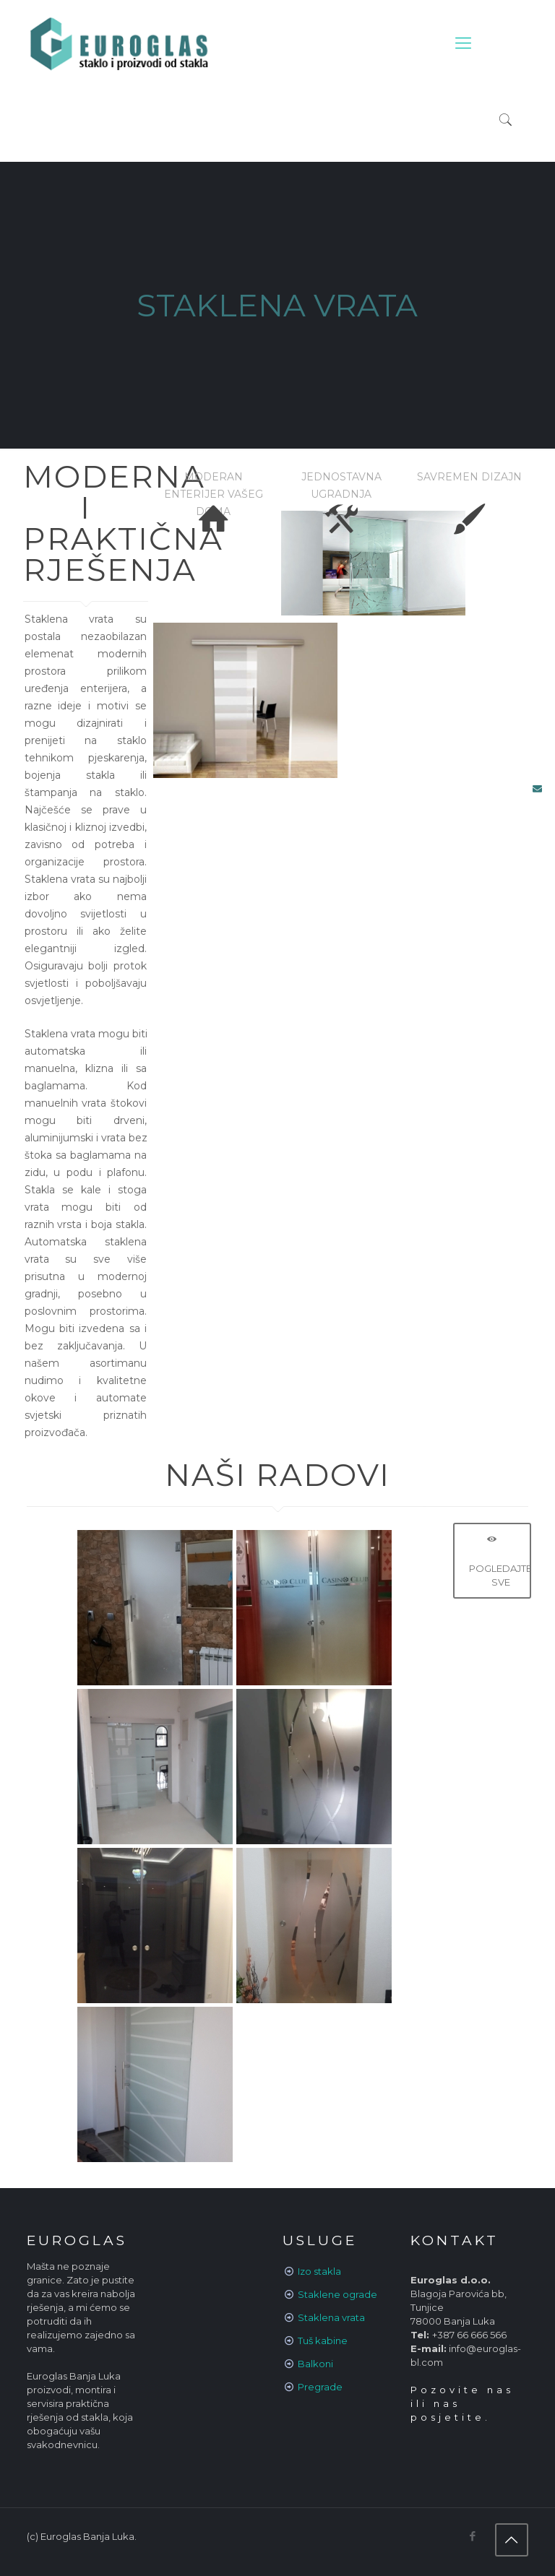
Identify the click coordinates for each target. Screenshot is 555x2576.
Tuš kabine (323, 2340)
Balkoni (315, 2363)
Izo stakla (319, 2271)
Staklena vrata (331, 2317)
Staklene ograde (337, 2294)
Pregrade (320, 2387)
